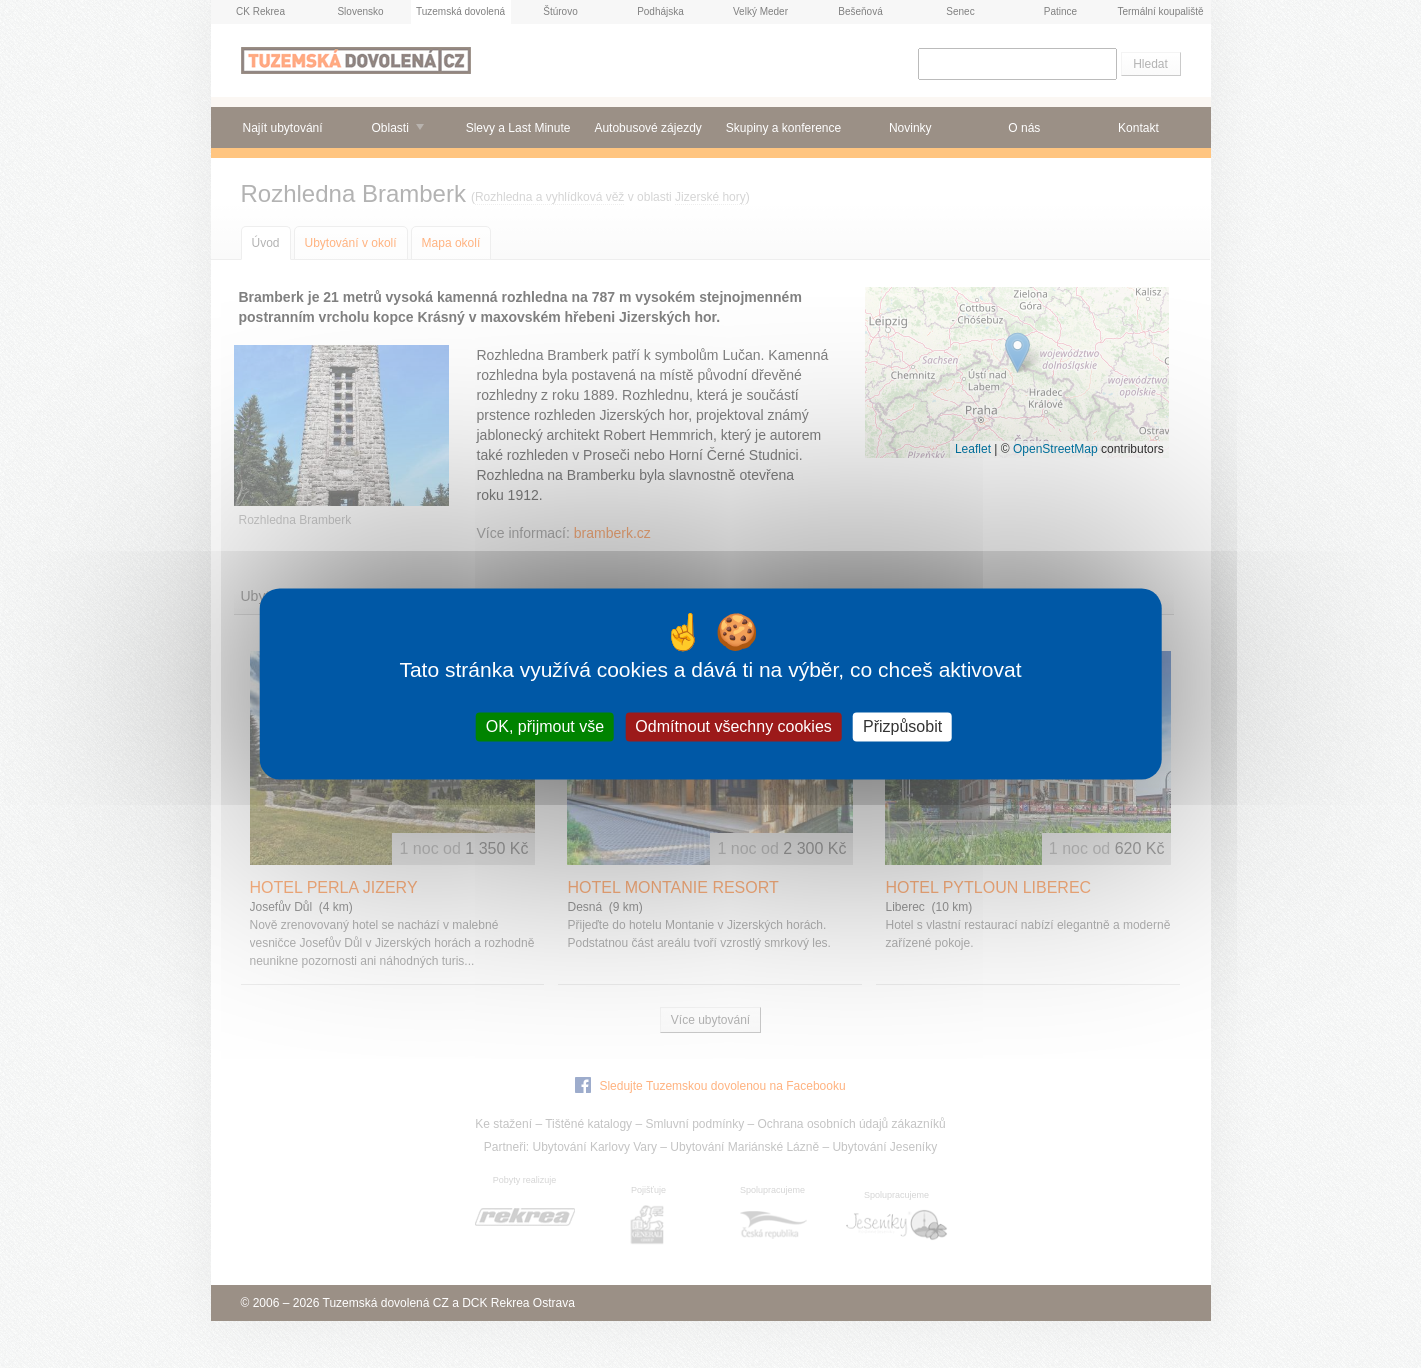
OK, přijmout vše (545, 726)
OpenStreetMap (1055, 449)
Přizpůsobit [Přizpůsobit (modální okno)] (902, 726)
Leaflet (973, 449)
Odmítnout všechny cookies (733, 726)
